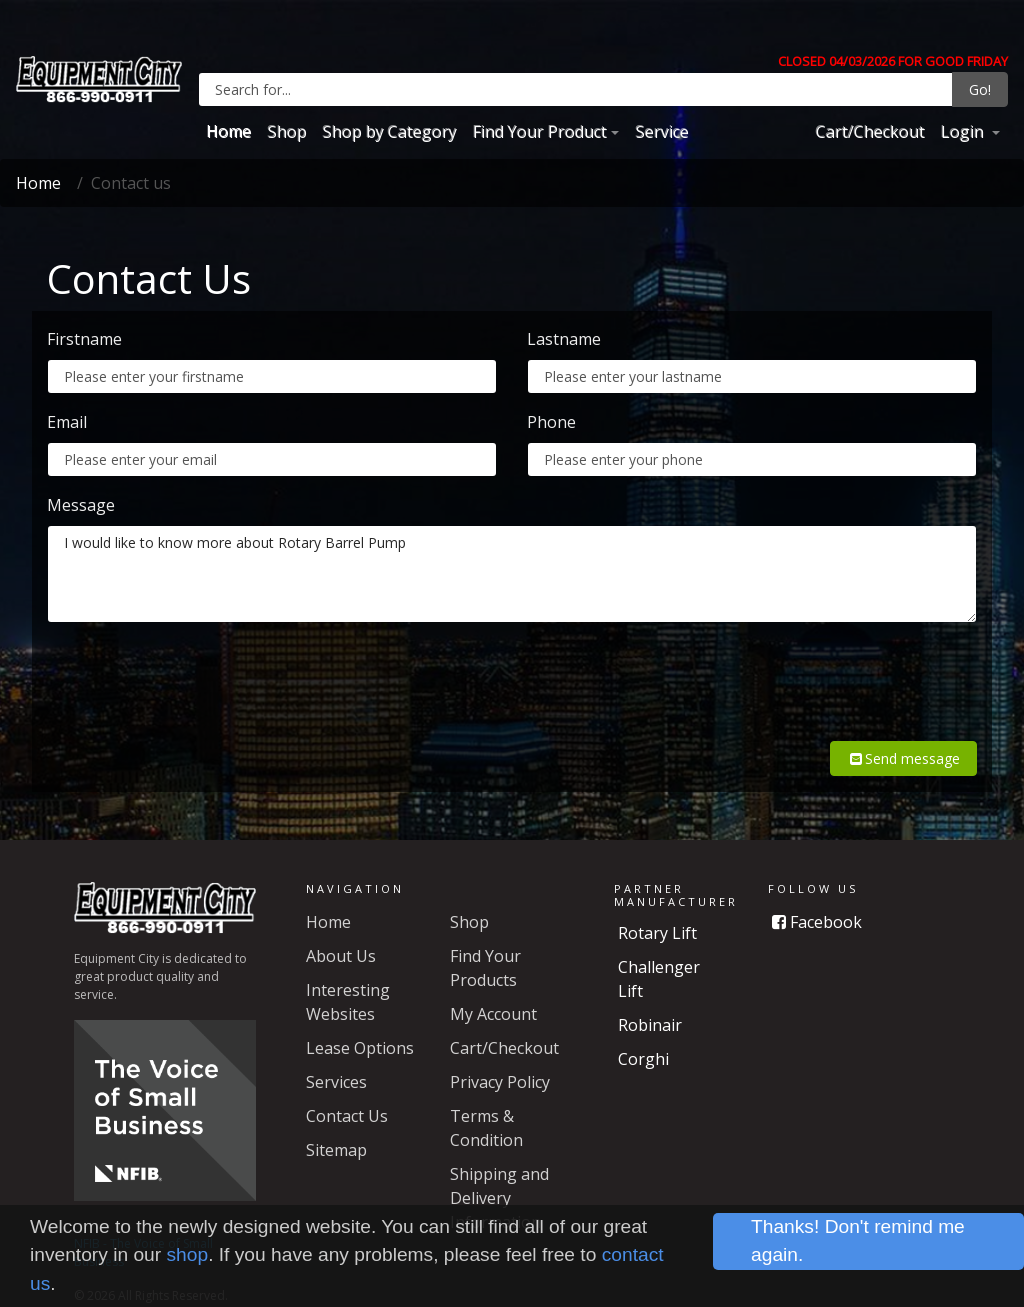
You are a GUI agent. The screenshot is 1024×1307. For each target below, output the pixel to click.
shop (188, 1254)
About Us (341, 932)
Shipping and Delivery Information (499, 1174)
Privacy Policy (500, 1058)
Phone (551, 422)
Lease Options (360, 1024)
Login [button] (963, 131)
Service (661, 131)
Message (81, 505)
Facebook (817, 898)
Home (228, 131)
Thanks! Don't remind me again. (858, 1241)
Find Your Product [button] (539, 131)
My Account (493, 990)
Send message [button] (903, 734)
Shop (286, 131)
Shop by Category (389, 131)
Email (67, 422)
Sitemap (336, 1126)
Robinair (650, 1001)
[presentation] (825, 678)
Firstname (84, 339)
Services (336, 1058)
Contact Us (347, 1092)
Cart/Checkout (869, 131)
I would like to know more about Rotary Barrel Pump (512, 574)
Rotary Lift (657, 909)
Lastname (564, 339)
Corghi (643, 1035)
